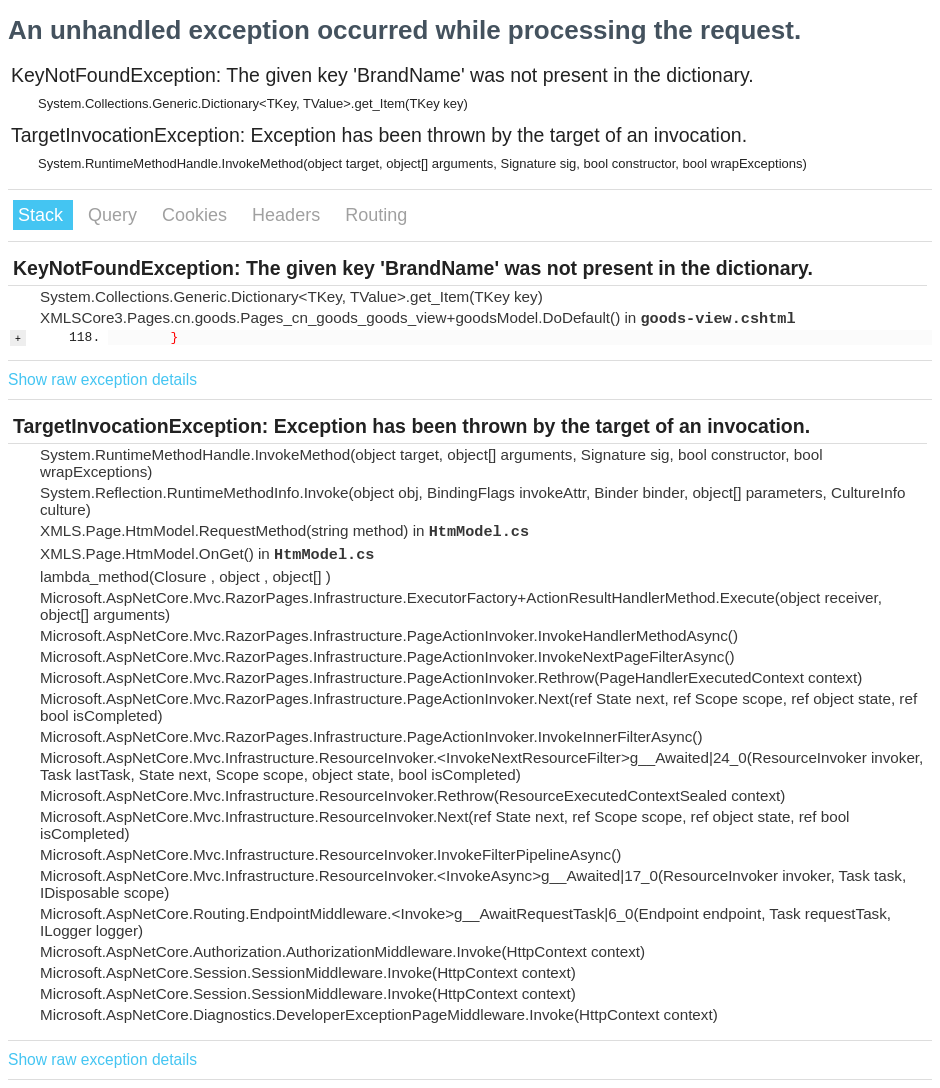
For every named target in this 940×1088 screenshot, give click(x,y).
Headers (288, 215)
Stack (43, 215)
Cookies (197, 215)
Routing (376, 215)
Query (115, 215)
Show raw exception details (102, 379)
